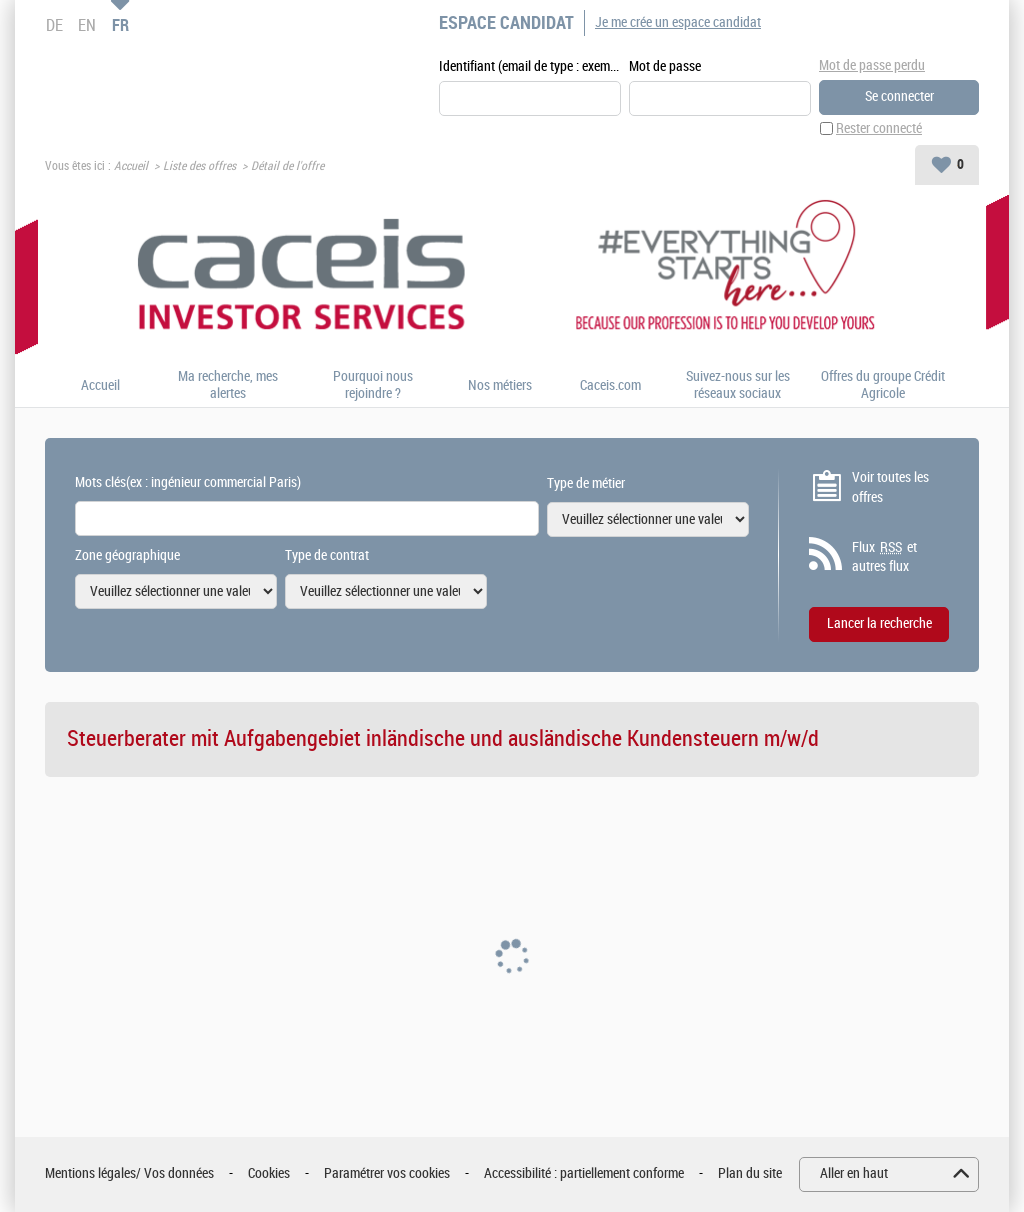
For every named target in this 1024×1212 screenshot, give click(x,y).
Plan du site (750, 1173)
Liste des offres (199, 166)
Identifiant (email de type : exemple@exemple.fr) (530, 66)
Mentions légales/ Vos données (129, 1173)
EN (87, 25)
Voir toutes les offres (890, 487)
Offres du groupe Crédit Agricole (883, 385)
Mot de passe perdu (872, 65)
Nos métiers (500, 386)
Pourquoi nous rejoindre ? (373, 385)
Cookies (269, 1173)
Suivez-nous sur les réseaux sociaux (738, 385)
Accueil (131, 166)
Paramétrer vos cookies (387, 1173)
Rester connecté (879, 128)
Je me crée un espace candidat (678, 22)
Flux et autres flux (884, 557)
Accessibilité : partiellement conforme (584, 1173)
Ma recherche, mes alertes (228, 385)
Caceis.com (610, 386)
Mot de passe (665, 66)
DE (54, 25)
